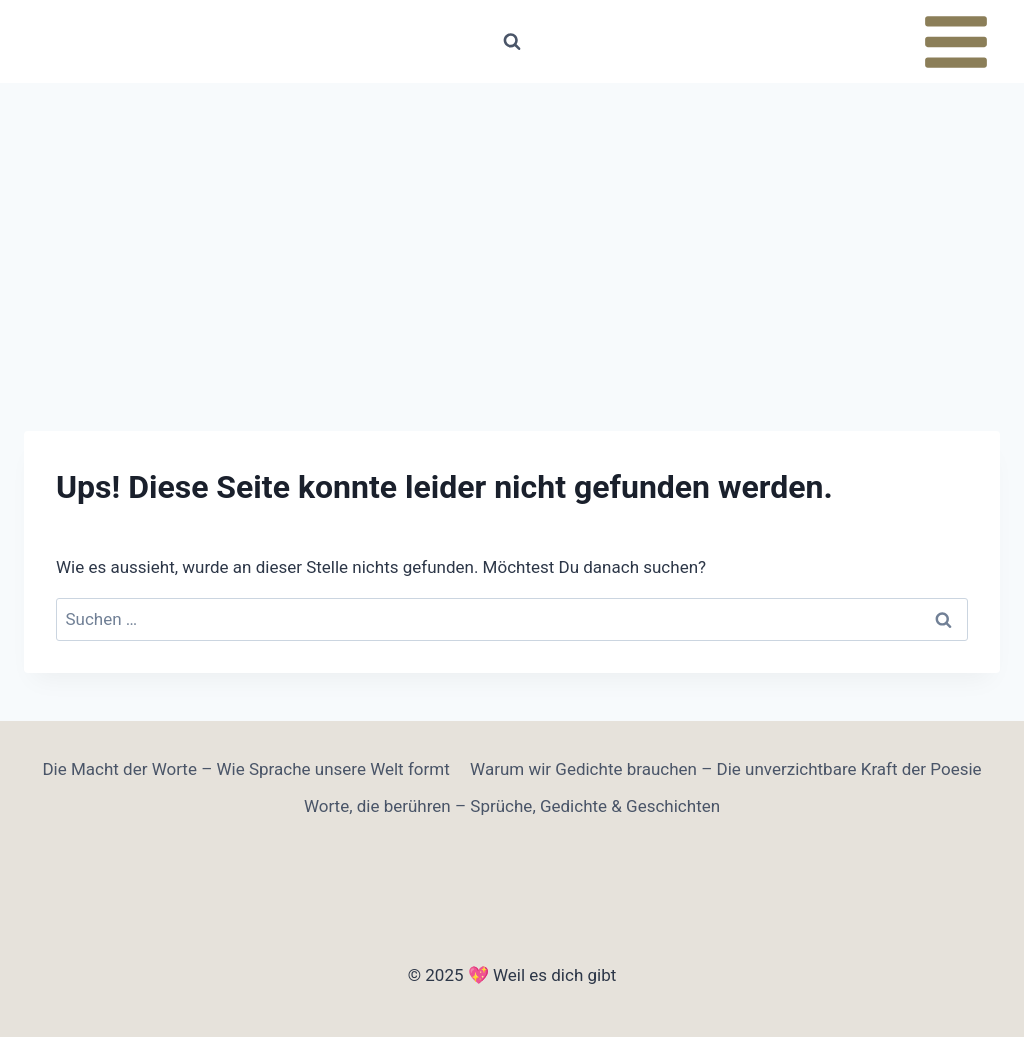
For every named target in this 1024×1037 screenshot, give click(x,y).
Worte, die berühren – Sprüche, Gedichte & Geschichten (512, 806)
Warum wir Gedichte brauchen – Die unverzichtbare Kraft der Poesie (725, 769)
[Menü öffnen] (955, 41)
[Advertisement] (512, 233)
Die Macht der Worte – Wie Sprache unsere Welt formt (245, 769)
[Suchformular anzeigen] (512, 42)
